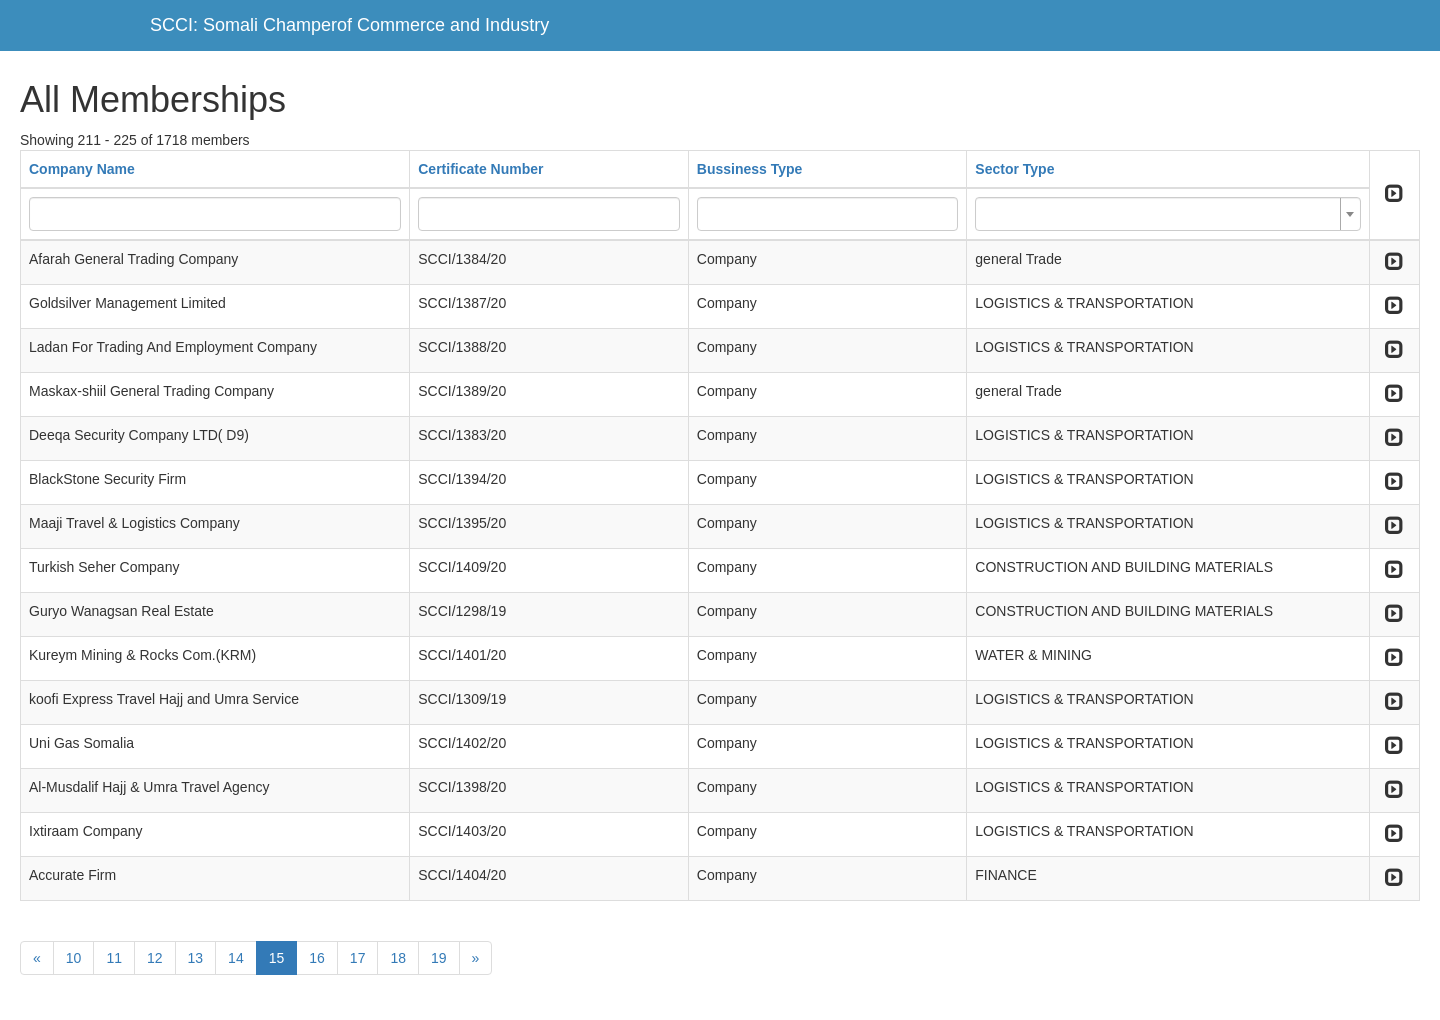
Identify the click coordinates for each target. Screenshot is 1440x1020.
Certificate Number (480, 169)
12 (155, 958)
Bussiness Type (750, 169)
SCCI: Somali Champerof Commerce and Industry (349, 25)
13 (196, 958)
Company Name (82, 169)
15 (277, 958)
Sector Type (1014, 169)
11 (114, 958)
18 (398, 958)
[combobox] (1167, 214)
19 (439, 958)
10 (74, 958)
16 (317, 958)
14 (236, 958)
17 (358, 958)
